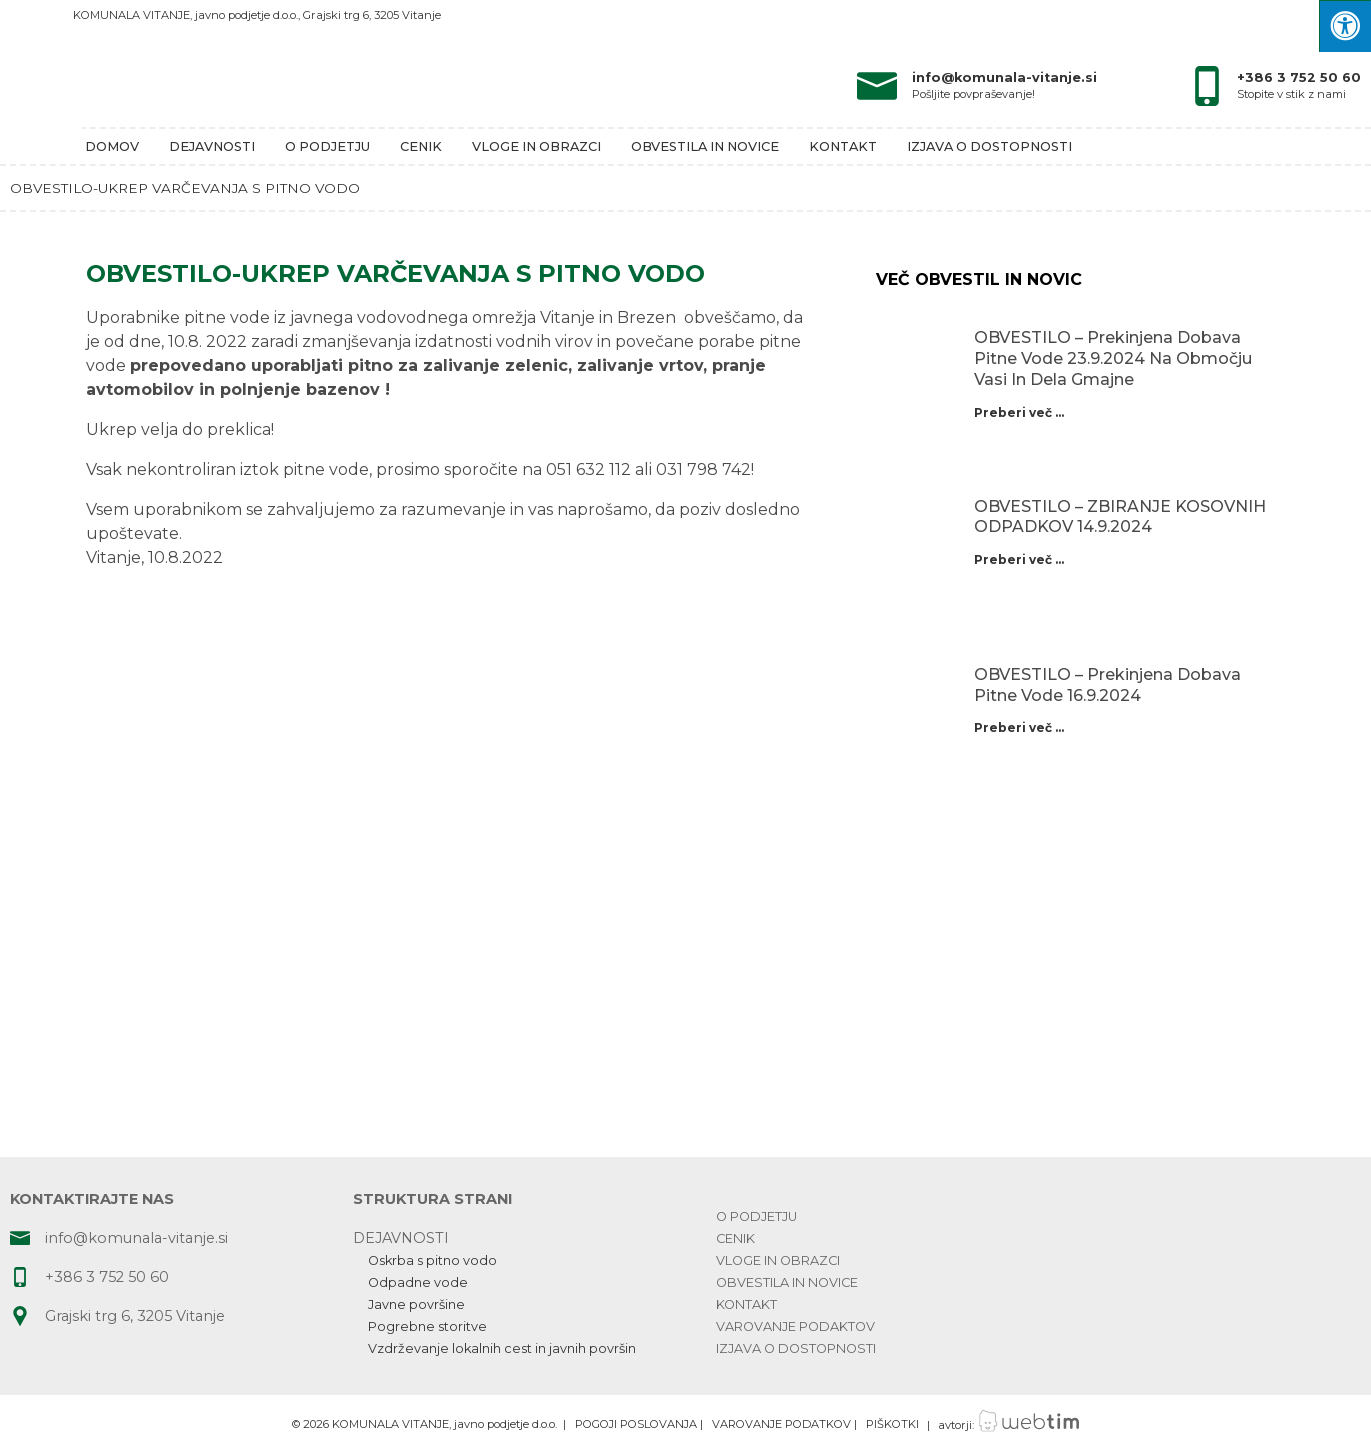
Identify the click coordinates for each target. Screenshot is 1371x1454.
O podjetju (327, 146)
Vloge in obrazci (536, 146)
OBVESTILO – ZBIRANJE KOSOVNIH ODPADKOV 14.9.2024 (1120, 517)
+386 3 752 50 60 (1299, 77)
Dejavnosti (212, 146)
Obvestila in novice (705, 146)
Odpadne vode (418, 1282)
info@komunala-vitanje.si (1004, 77)
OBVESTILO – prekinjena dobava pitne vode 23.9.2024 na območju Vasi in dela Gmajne (1113, 358)
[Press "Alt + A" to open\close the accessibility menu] (1345, 26)
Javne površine (416, 1304)
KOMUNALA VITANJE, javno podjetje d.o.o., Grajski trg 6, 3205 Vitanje (257, 15)
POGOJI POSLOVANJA (636, 1425)
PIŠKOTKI (892, 1425)
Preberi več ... (1019, 412)
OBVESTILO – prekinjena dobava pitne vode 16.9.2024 (1107, 685)
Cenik (421, 146)
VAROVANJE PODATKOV (781, 1425)
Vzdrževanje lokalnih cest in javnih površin (502, 1348)
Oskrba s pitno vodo (432, 1260)
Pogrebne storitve (427, 1326)
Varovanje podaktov (795, 1326)
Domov (112, 146)
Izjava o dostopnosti (989, 146)
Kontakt (843, 146)
